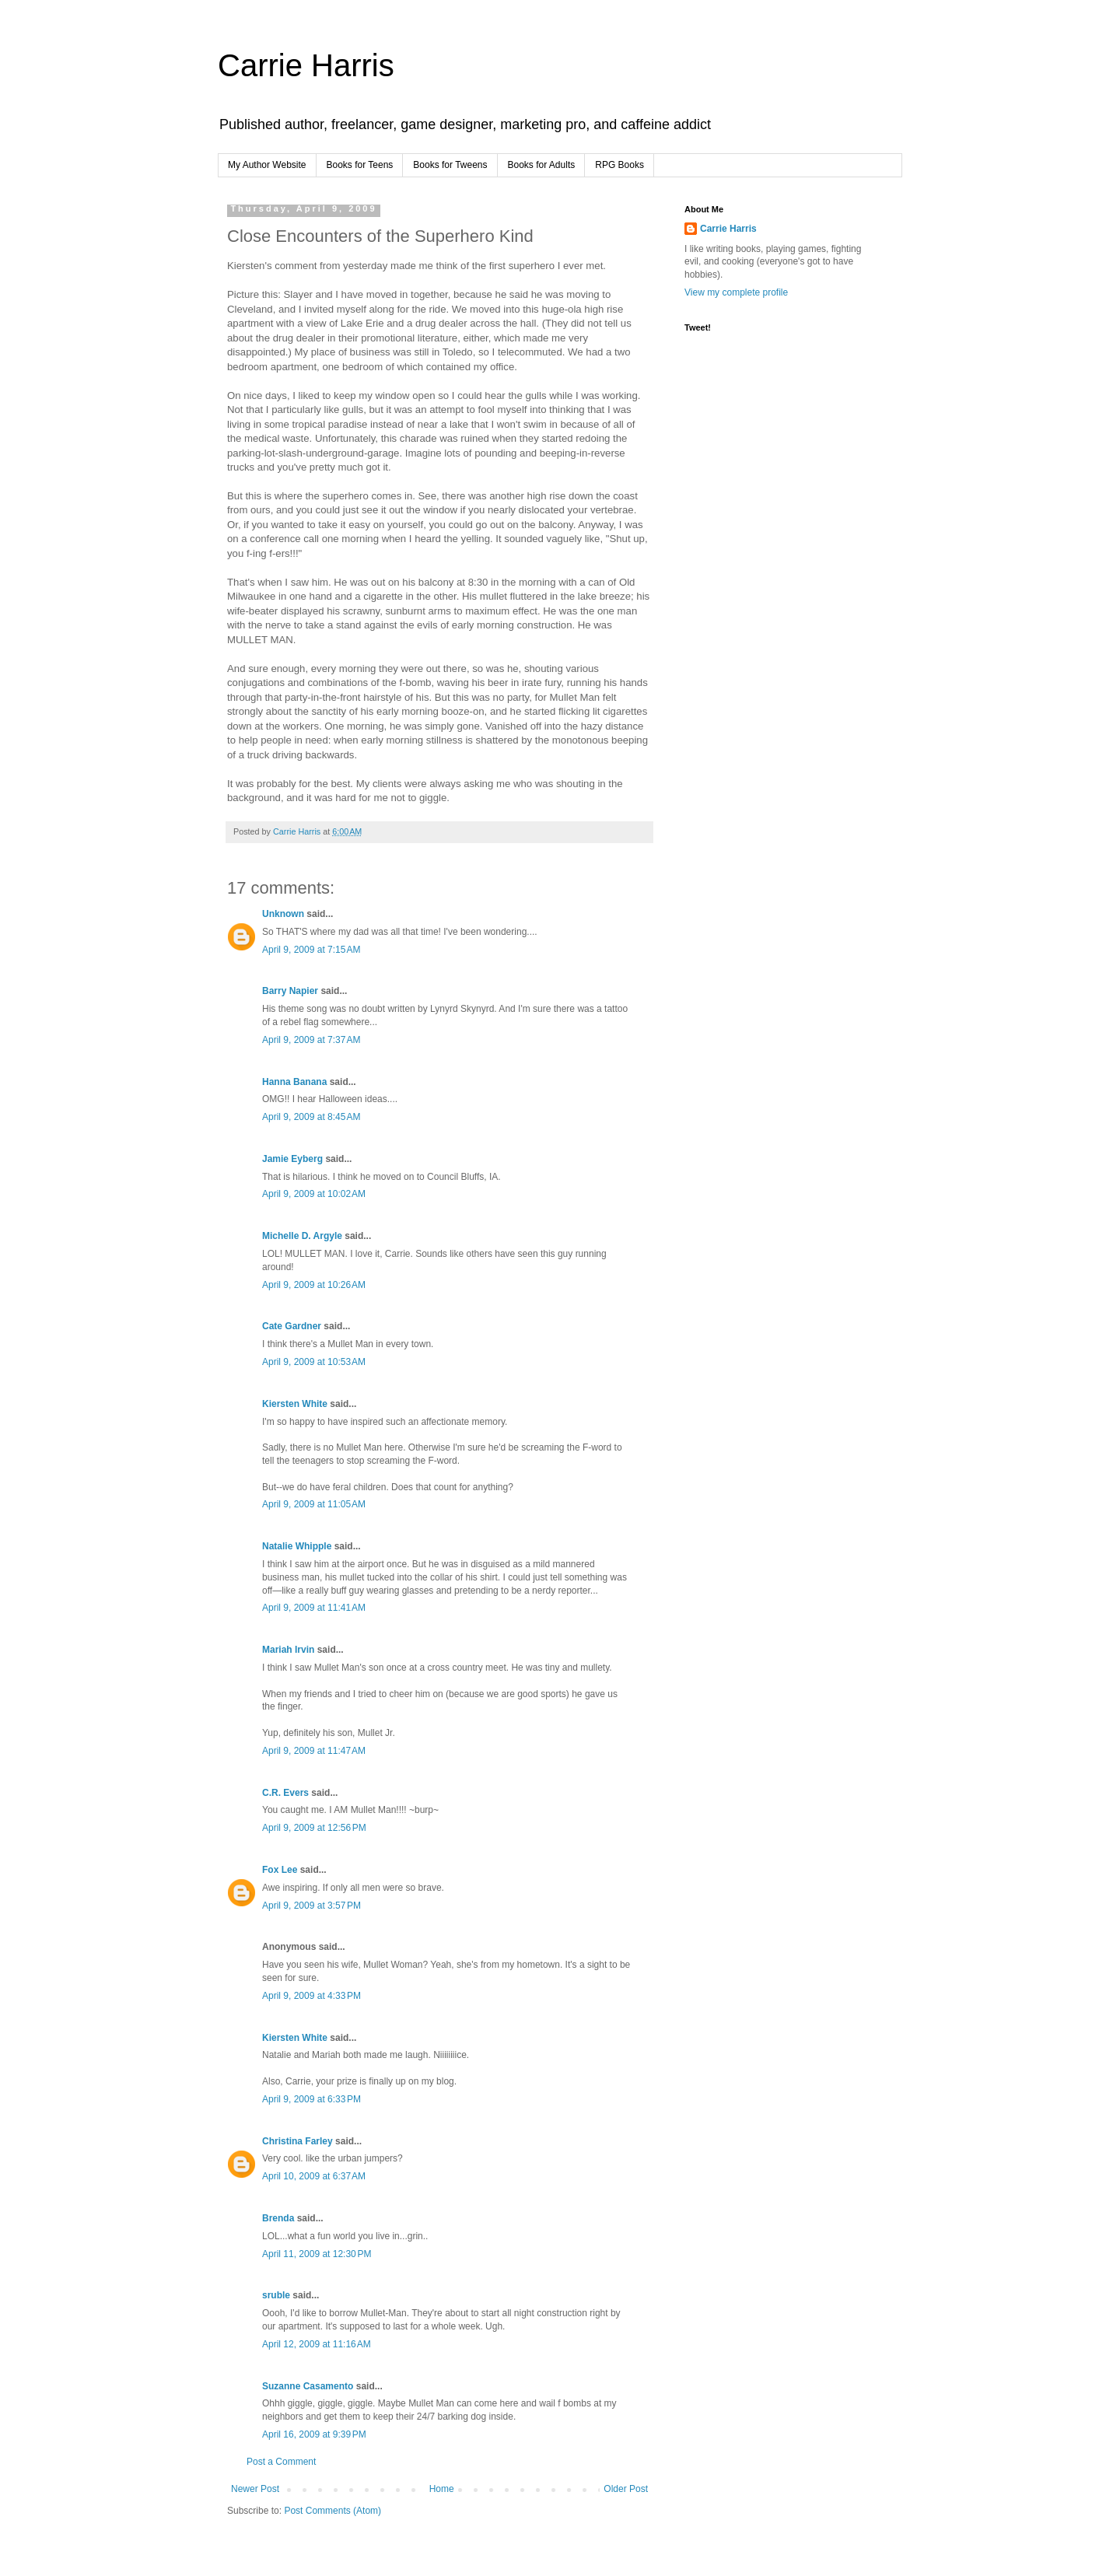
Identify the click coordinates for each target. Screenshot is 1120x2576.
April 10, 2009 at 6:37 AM (314, 2176)
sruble (276, 2295)
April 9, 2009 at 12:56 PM (314, 1827)
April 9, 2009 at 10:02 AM (314, 1193)
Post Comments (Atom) (332, 2510)
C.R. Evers (285, 1792)
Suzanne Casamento (307, 2386)
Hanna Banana (294, 1081)
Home (441, 2488)
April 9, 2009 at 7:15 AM (311, 949)
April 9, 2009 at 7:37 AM (311, 1039)
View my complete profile (736, 292)
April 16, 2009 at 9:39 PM (314, 2434)
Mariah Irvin (288, 1649)
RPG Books (619, 164)
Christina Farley (297, 2141)
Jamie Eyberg (292, 1158)
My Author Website (267, 164)
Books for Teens (360, 164)
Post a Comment (281, 2461)
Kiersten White (294, 1403)
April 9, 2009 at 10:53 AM (314, 1361)
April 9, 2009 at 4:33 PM (311, 1995)
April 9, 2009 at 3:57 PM (311, 1905)
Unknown (283, 913)
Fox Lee (279, 1869)
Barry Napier (290, 990)
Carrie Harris (306, 65)
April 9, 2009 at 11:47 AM (314, 1750)
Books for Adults (542, 164)
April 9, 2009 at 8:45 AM (311, 1116)
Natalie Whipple (296, 1546)
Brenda (278, 2218)
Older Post (626, 2488)
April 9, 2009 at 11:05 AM (314, 1504)
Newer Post (255, 2488)
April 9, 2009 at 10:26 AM (314, 1284)
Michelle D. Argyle (302, 1235)
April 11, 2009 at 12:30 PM (316, 2254)
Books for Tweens (450, 164)
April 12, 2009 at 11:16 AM (316, 2344)
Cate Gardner (291, 1326)
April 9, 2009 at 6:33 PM (311, 2099)
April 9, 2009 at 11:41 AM (314, 1607)
